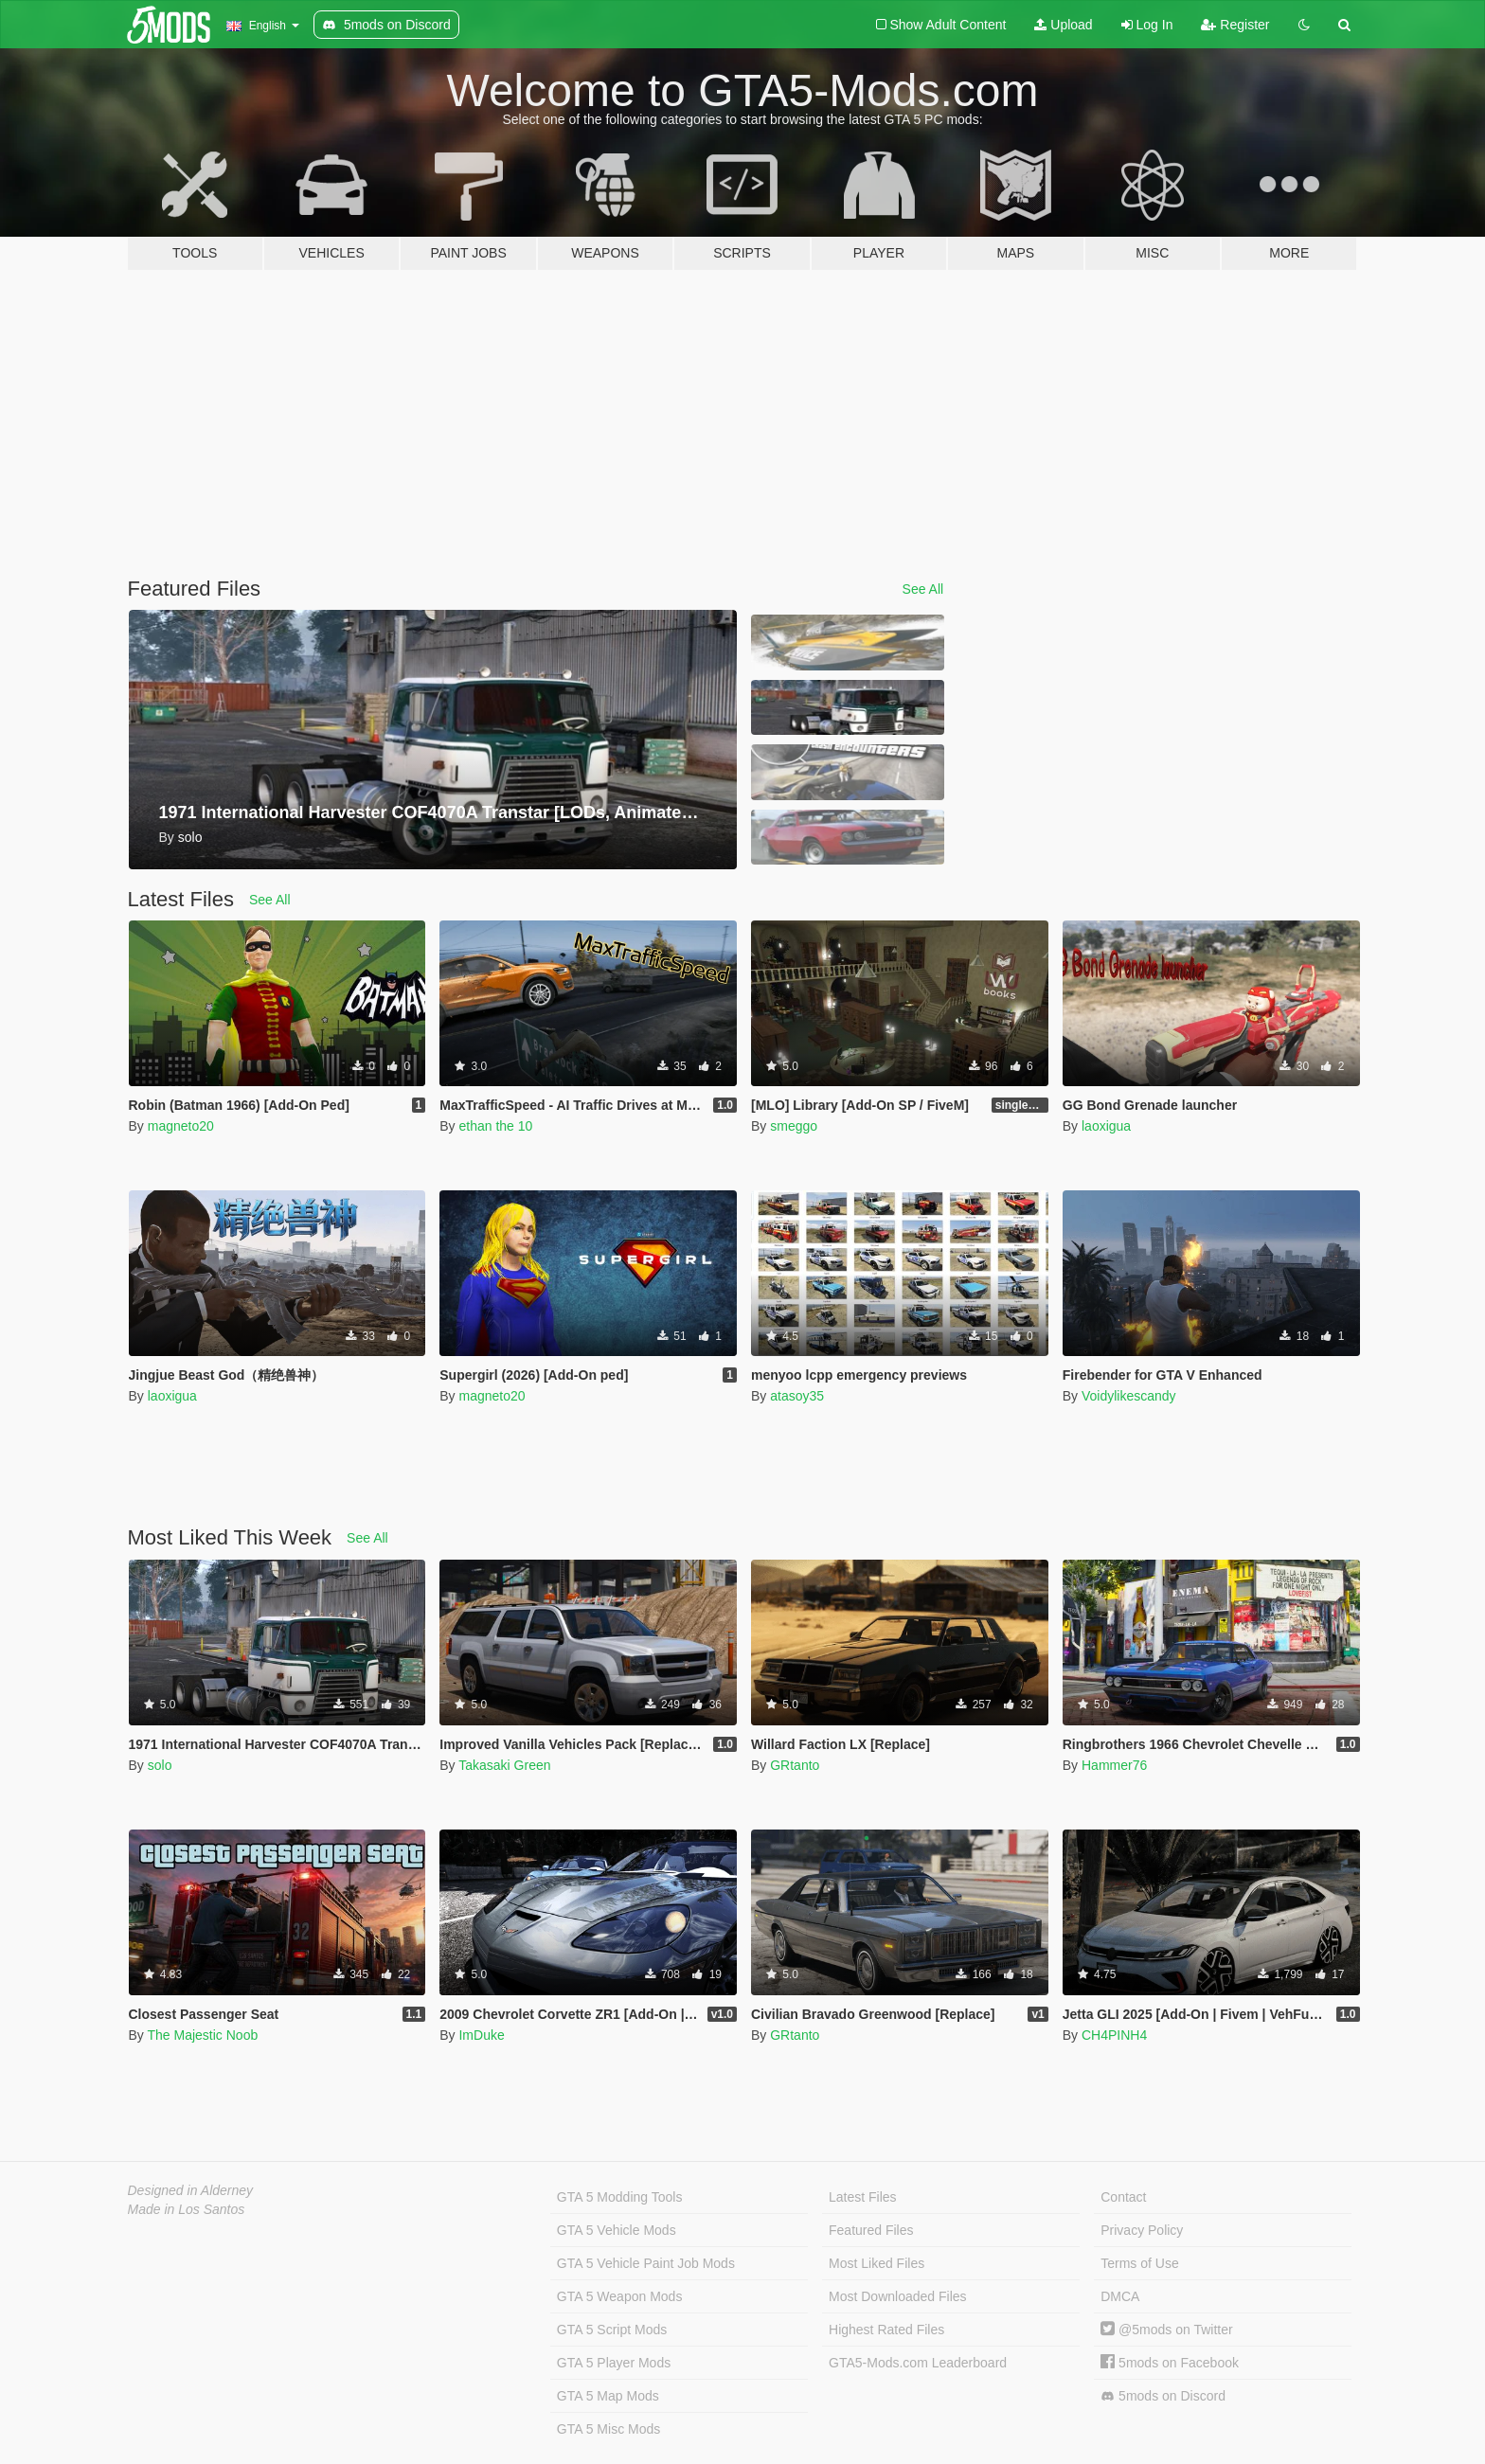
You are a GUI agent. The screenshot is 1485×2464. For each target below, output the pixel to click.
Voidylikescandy (1129, 1395)
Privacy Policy (1141, 2230)
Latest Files (863, 2197)
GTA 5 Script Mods (612, 2329)
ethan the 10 (495, 1126)
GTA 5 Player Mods (614, 2362)
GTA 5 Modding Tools (620, 2197)
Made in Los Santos (186, 2209)
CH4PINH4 (1114, 2035)
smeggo (793, 1126)
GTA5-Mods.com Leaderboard (918, 2362)
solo (160, 1765)
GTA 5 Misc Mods (608, 2429)
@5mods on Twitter (1166, 2329)
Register (1235, 24)
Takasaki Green (504, 1765)
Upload (1063, 24)
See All (923, 589)
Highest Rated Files (886, 2329)
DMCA (1119, 2296)
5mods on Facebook (1169, 2362)
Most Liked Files (876, 2263)
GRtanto (794, 1765)
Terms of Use (1139, 2263)
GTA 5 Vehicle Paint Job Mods (646, 2263)
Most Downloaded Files (898, 2296)
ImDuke (481, 2035)
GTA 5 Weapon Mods (620, 2296)
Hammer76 (1114, 1765)
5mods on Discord (1163, 2396)
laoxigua (1106, 1126)
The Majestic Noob (202, 2035)
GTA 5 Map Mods (608, 2395)
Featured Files (871, 2230)
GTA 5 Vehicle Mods (616, 2230)
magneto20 (181, 1126)
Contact (1123, 2197)
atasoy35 (797, 1395)
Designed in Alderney (191, 2190)
